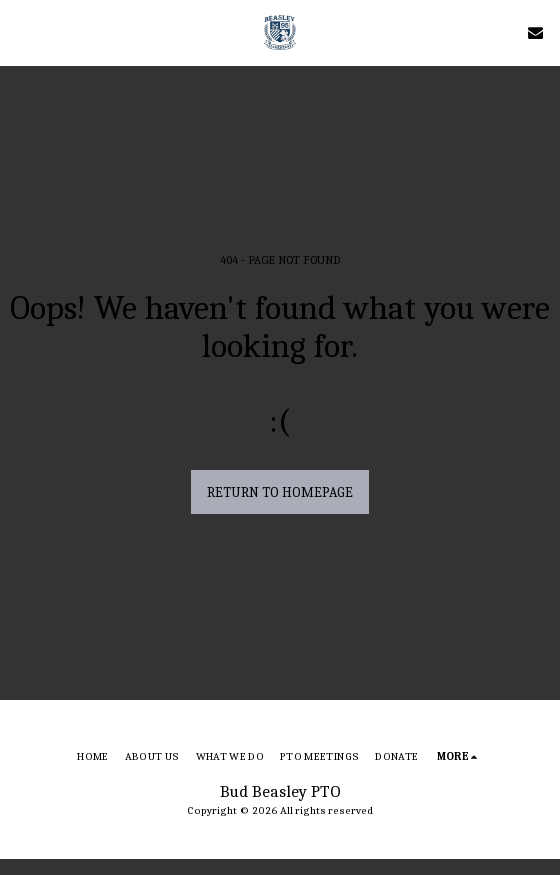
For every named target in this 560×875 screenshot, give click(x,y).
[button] (22, 31)
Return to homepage (280, 492)
